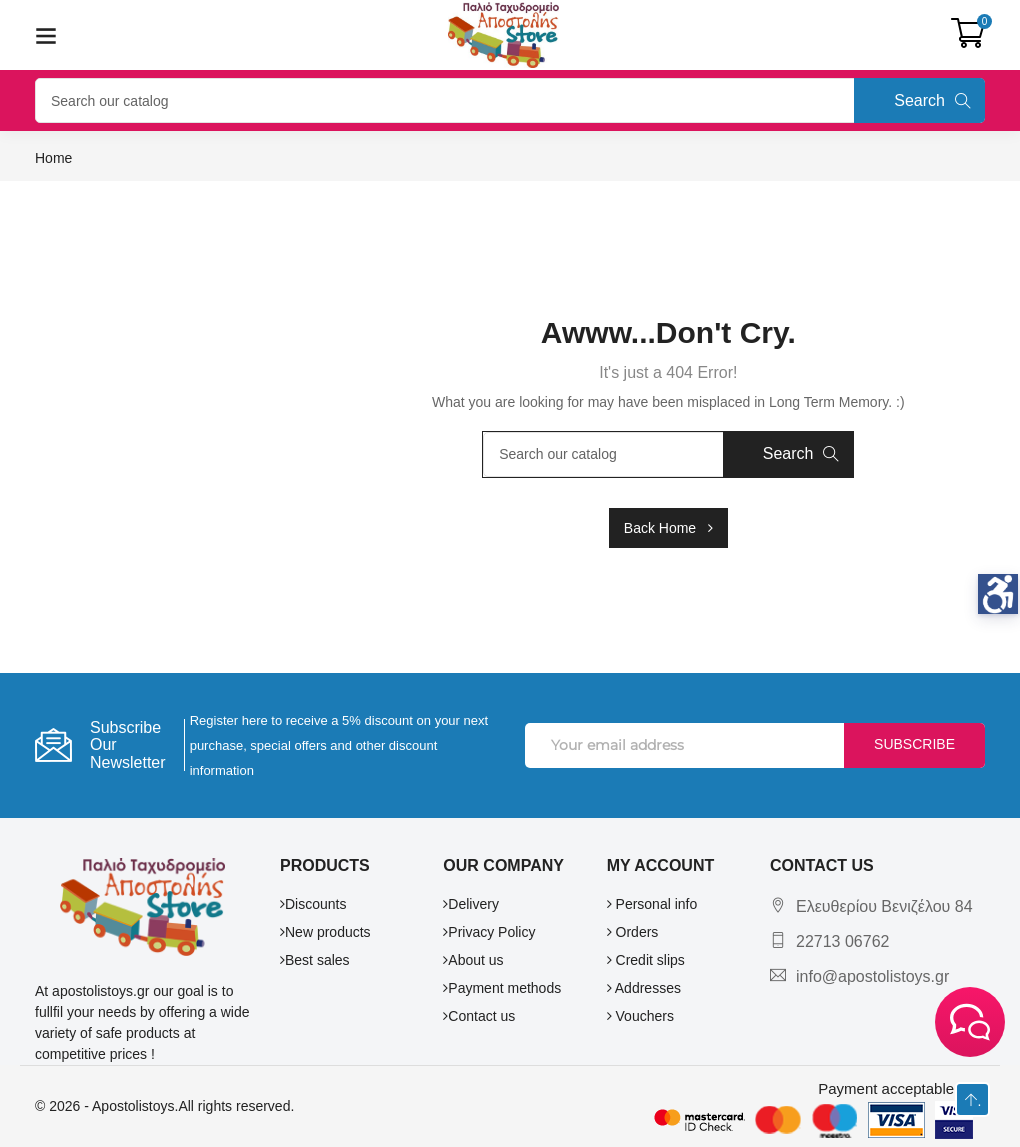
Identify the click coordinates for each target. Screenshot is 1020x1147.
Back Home (668, 528)
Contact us (479, 1016)
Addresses (644, 988)
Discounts (313, 904)
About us (473, 960)
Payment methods (502, 988)
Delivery (471, 904)
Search (932, 100)
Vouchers (640, 1016)
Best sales (315, 960)
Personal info (652, 904)
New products (325, 932)
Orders (633, 932)
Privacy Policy (489, 932)
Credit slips (646, 960)
